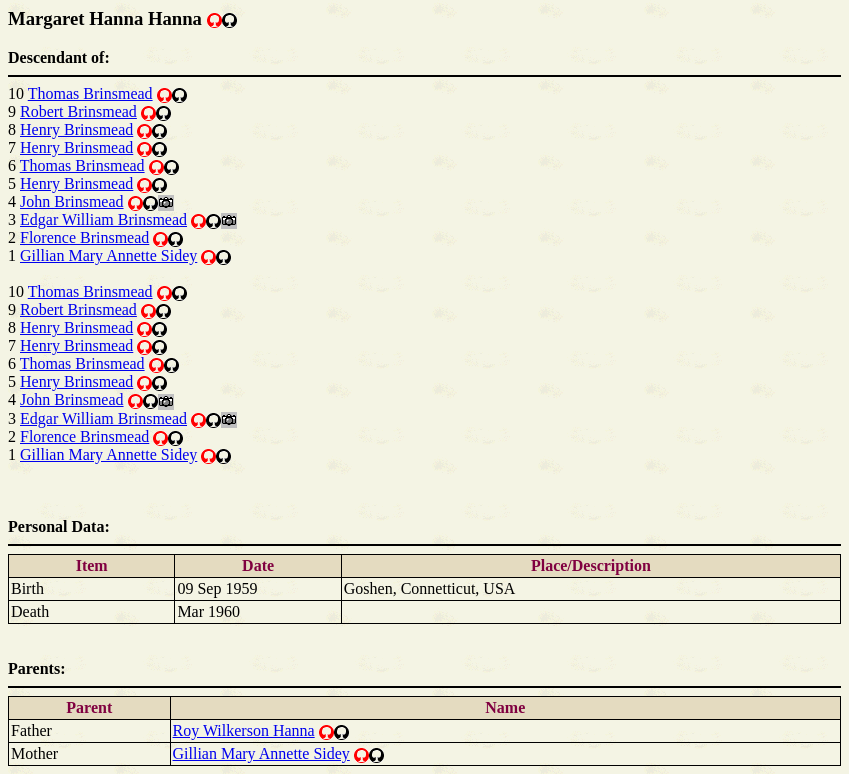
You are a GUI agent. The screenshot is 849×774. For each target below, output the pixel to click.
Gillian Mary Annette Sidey (108, 255)
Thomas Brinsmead (90, 93)
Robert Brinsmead (78, 111)
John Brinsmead (72, 201)
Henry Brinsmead (76, 129)
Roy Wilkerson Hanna (244, 730)
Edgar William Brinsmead (103, 219)
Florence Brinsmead (84, 237)
